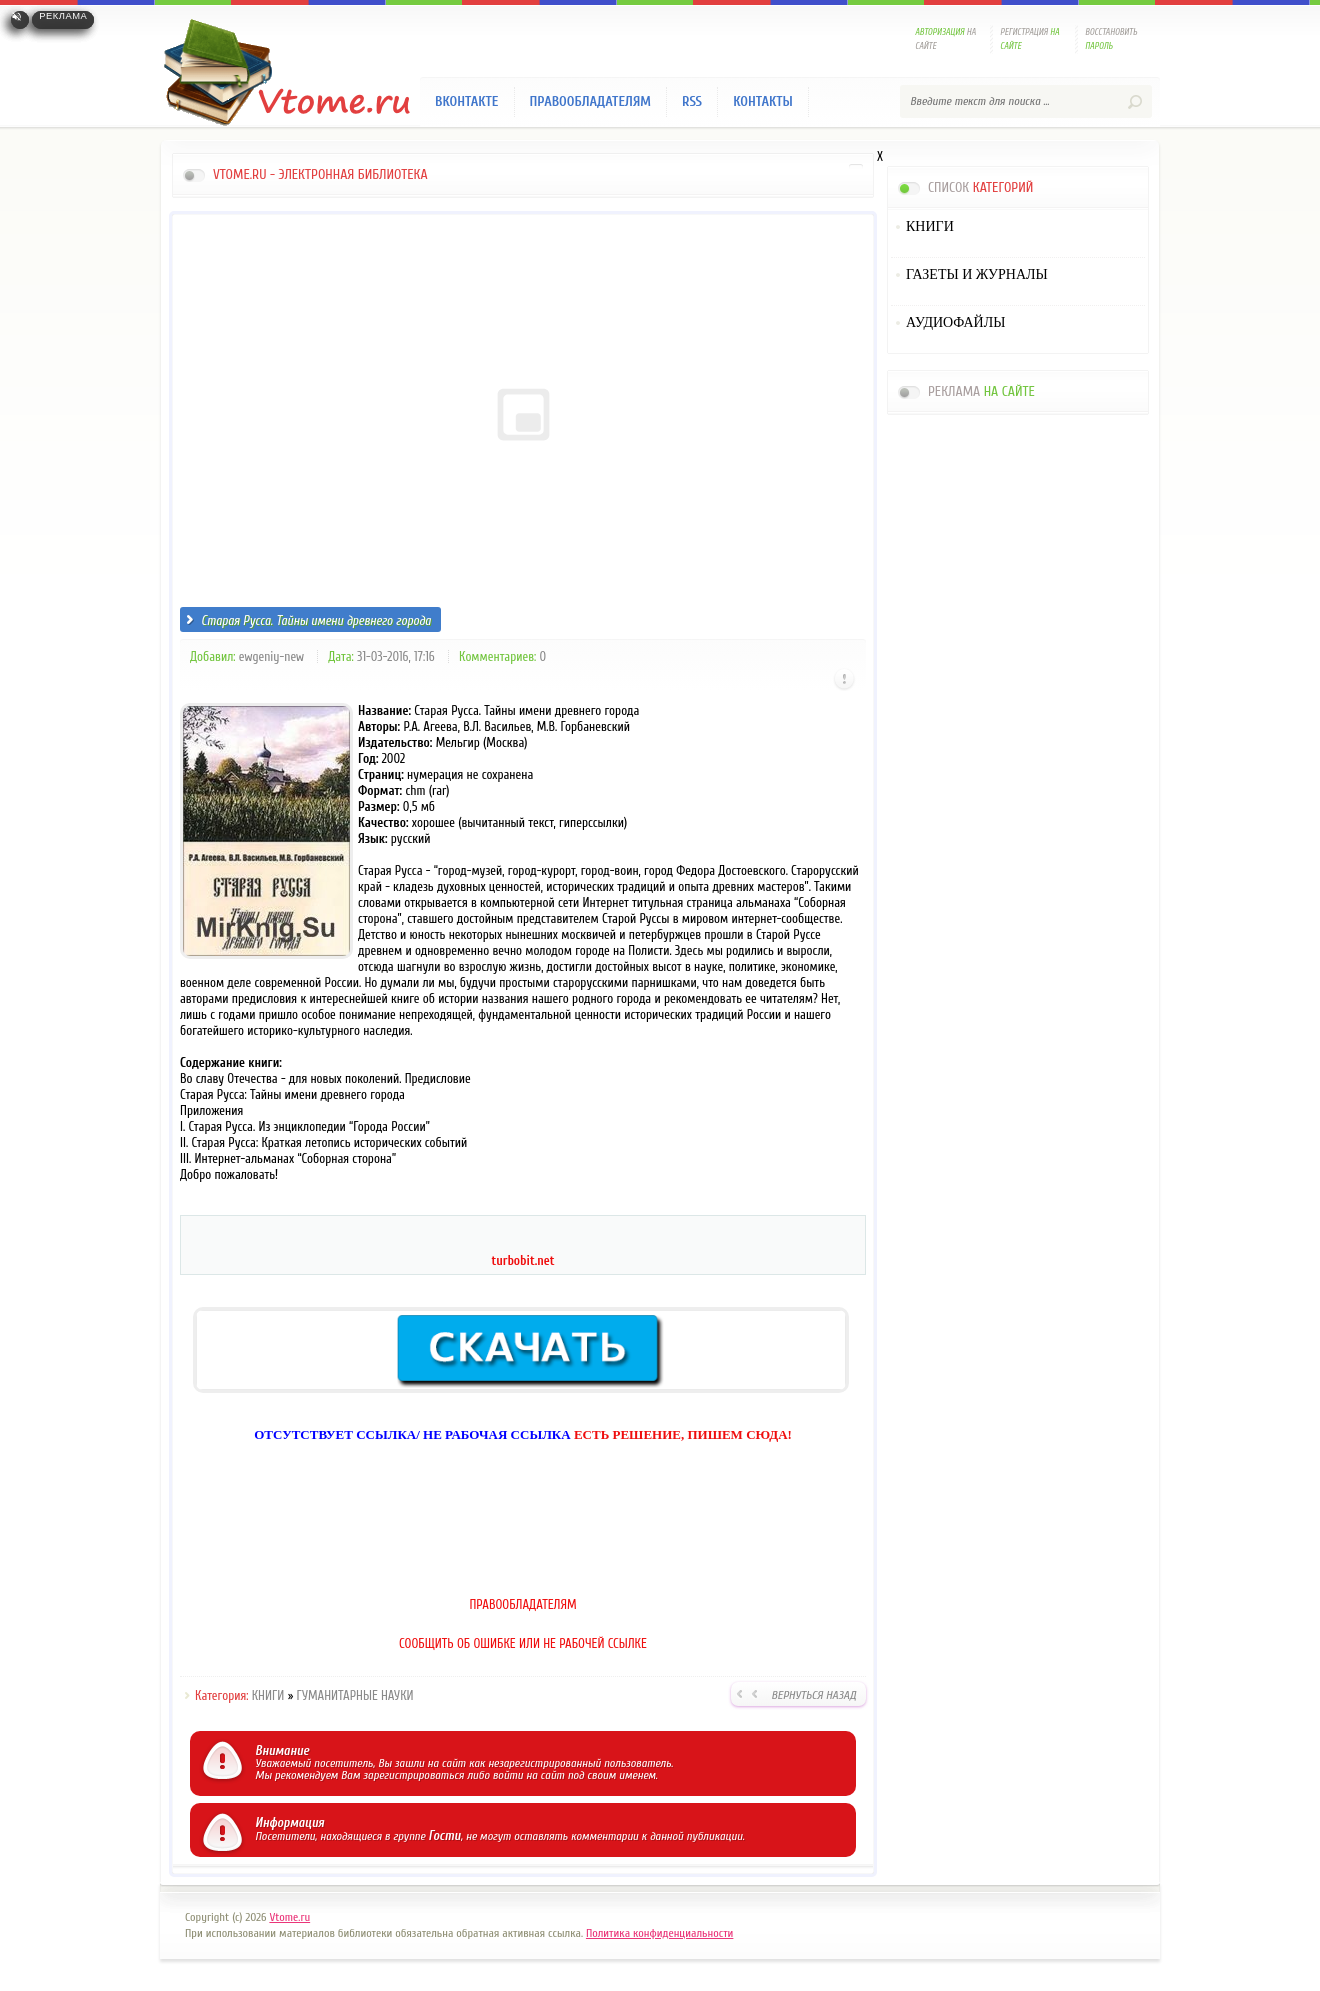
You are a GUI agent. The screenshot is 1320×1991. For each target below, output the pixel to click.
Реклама (63, 16)
